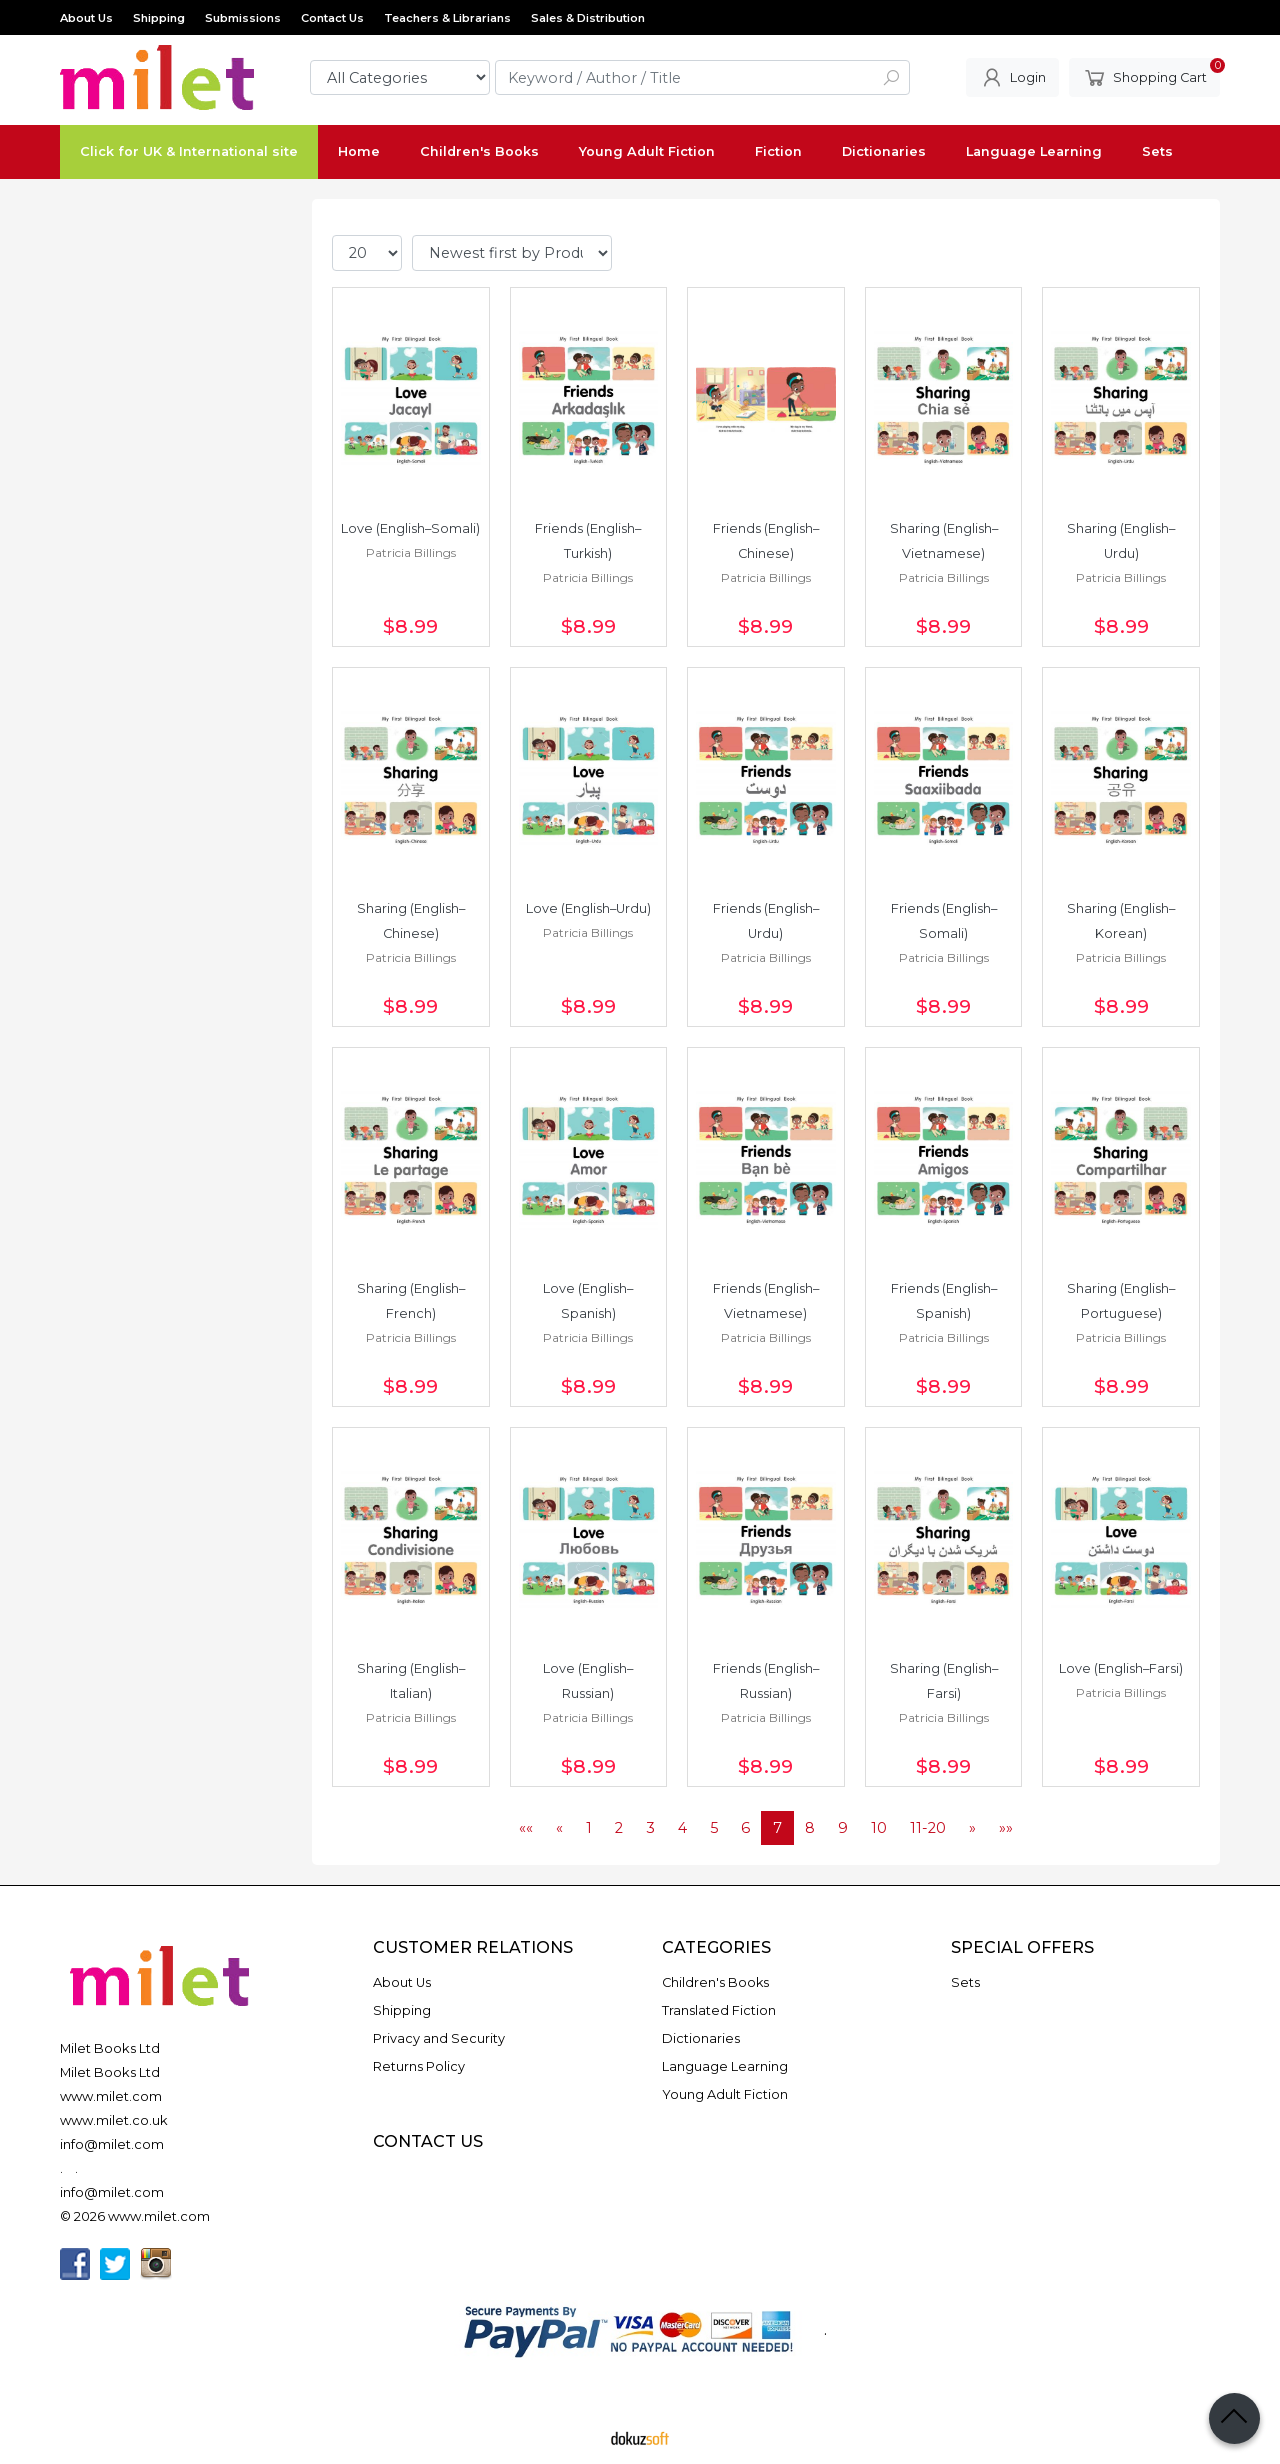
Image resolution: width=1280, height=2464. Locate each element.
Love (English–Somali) (410, 528)
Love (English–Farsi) (1121, 1668)
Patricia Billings (411, 552)
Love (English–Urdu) (588, 908)
